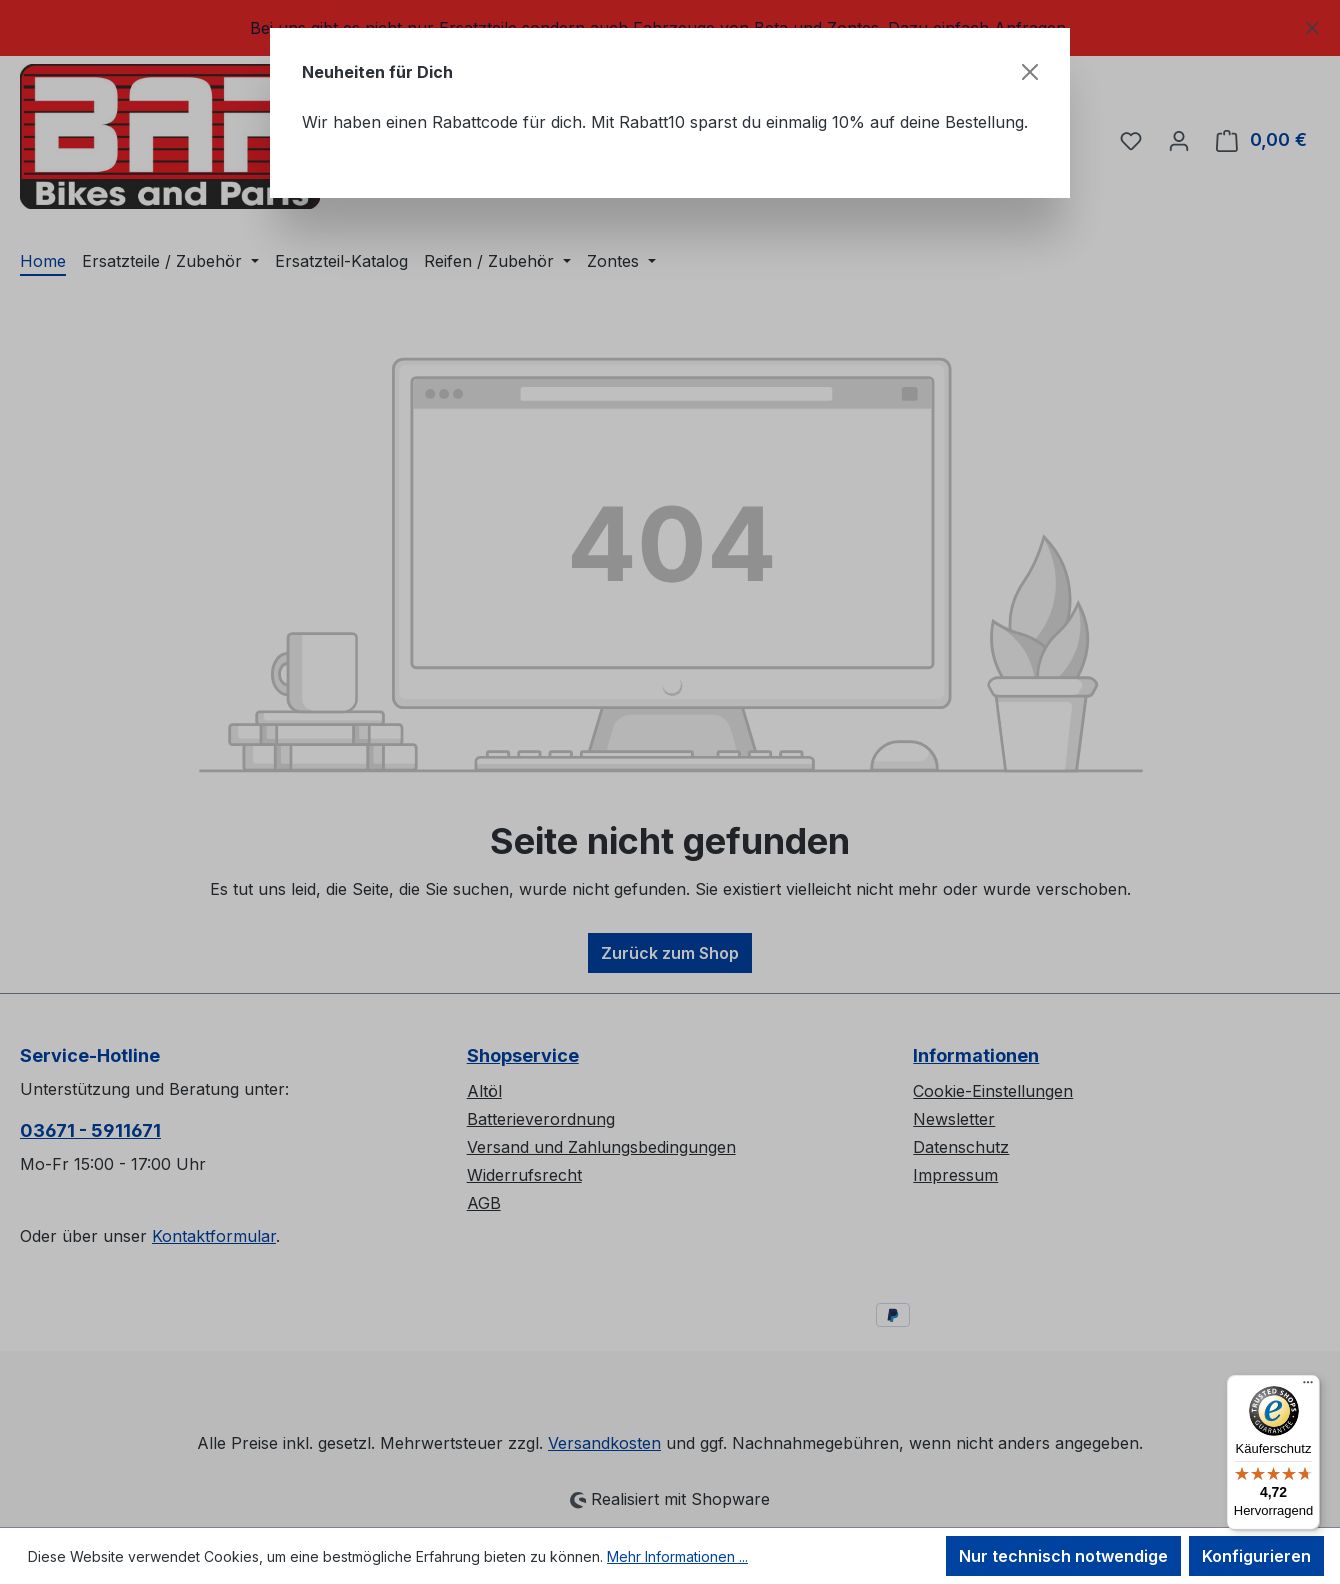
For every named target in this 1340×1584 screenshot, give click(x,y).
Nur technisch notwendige (1063, 1556)
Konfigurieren (1256, 1556)
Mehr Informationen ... (677, 1556)
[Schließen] (1030, 72)
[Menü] (1308, 1387)
